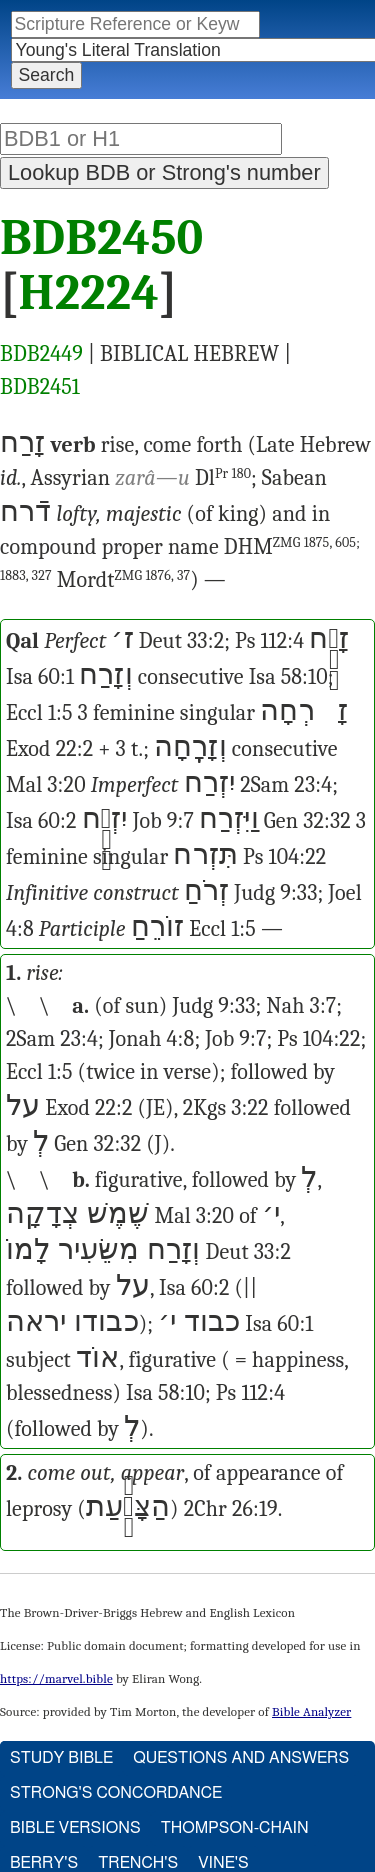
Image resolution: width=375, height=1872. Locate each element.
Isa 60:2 (41, 821)
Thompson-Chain (235, 1828)
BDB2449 (41, 354)
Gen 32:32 (307, 821)
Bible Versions (75, 1828)
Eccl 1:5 (39, 713)
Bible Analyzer (311, 1711)
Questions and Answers (241, 1758)
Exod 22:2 (49, 749)
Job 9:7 (163, 821)
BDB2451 (40, 387)
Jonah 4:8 (152, 1039)
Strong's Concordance (116, 1793)
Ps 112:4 (269, 641)
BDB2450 (101, 238)
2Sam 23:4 (286, 785)
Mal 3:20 (46, 785)
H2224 (89, 293)
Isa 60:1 (40, 677)
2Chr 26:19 (231, 1509)
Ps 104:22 (284, 857)
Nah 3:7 (301, 1006)
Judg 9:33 (275, 893)
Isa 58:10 (288, 677)
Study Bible (61, 1758)
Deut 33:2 (181, 641)
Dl (223, 478)
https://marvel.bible (56, 1678)
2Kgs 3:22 (226, 1108)
